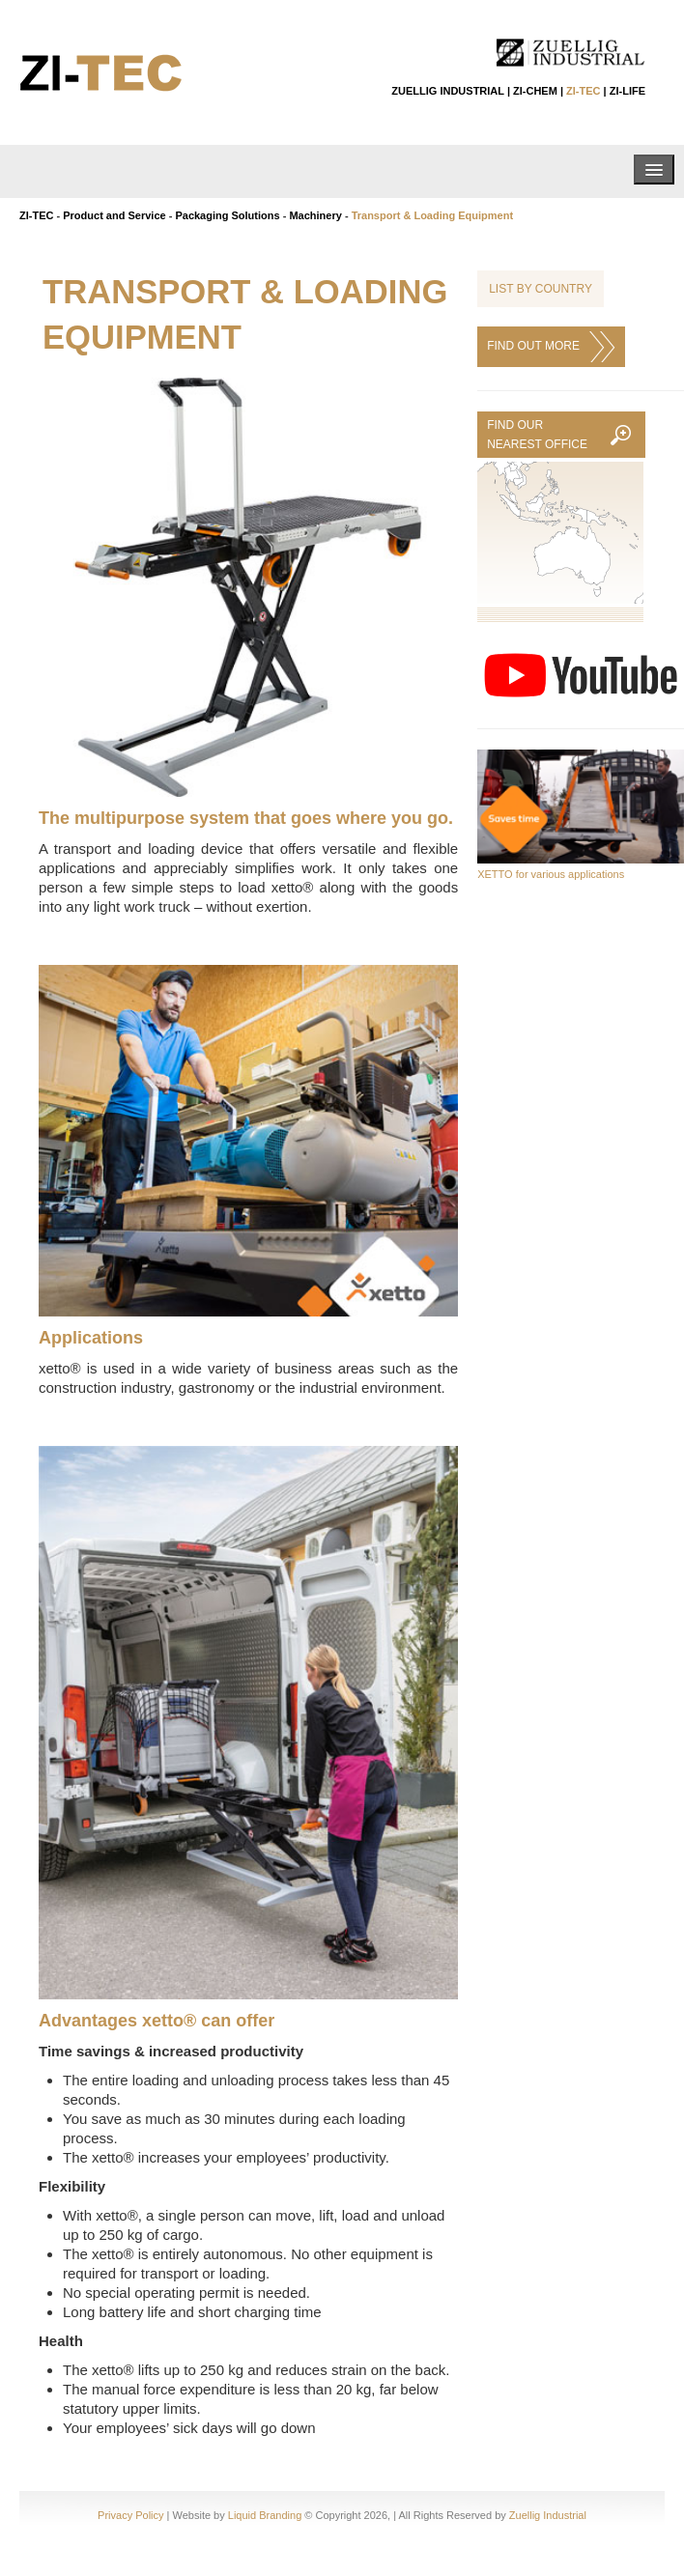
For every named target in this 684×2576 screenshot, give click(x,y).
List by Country (540, 289)
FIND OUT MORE (550, 346)
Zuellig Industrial (547, 2515)
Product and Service (114, 215)
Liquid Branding (264, 2515)
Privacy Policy (130, 2515)
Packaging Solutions (227, 215)
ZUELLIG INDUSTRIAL (447, 91)
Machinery (315, 215)
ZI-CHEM (535, 91)
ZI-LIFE (627, 91)
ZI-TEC (583, 91)
